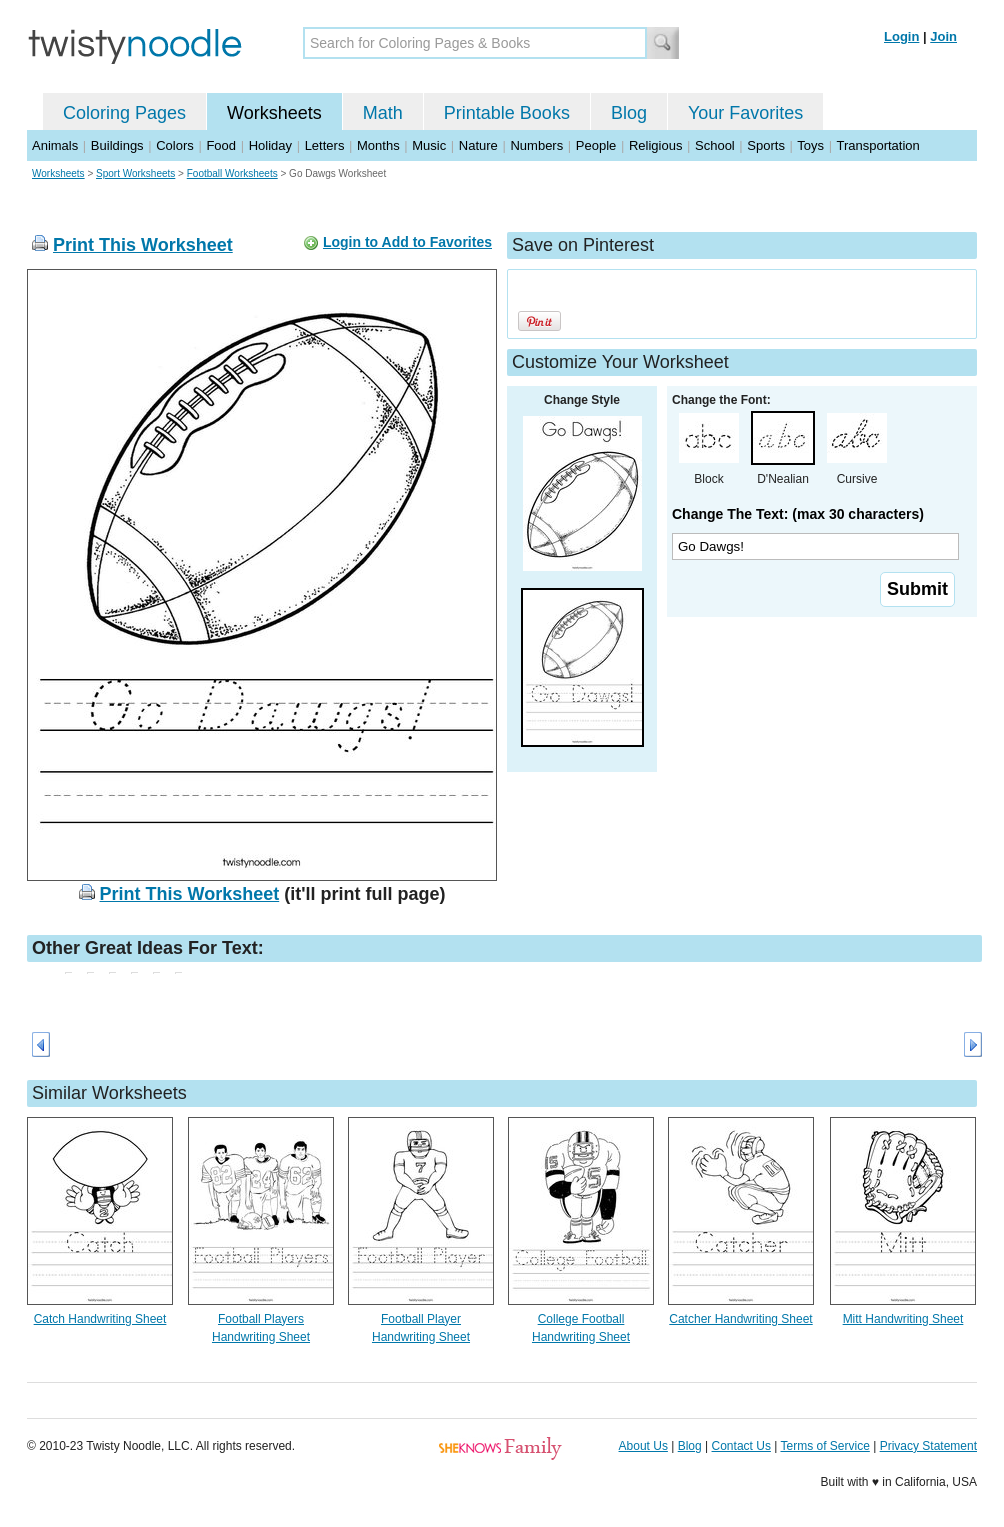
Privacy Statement (928, 1446)
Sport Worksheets (135, 173)
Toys (810, 145)
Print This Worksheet (143, 245)
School (715, 145)
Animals (55, 145)
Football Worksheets (232, 173)
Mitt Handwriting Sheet (903, 1319)
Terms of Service (824, 1446)
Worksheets (274, 113)
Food (221, 145)
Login (901, 36)
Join (943, 36)
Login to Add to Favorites (407, 242)
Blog (629, 113)
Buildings (117, 145)
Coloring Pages (124, 113)
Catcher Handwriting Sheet (740, 1319)
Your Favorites (745, 113)
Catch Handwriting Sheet (100, 1319)
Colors (175, 145)
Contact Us (741, 1446)
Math (383, 113)
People (596, 145)
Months (378, 145)
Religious (655, 145)
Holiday (270, 145)
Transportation (877, 145)
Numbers (536, 145)
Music (429, 145)
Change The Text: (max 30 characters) (798, 514)
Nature (478, 145)
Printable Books (507, 113)
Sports (766, 145)
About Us (643, 1446)
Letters (325, 145)
